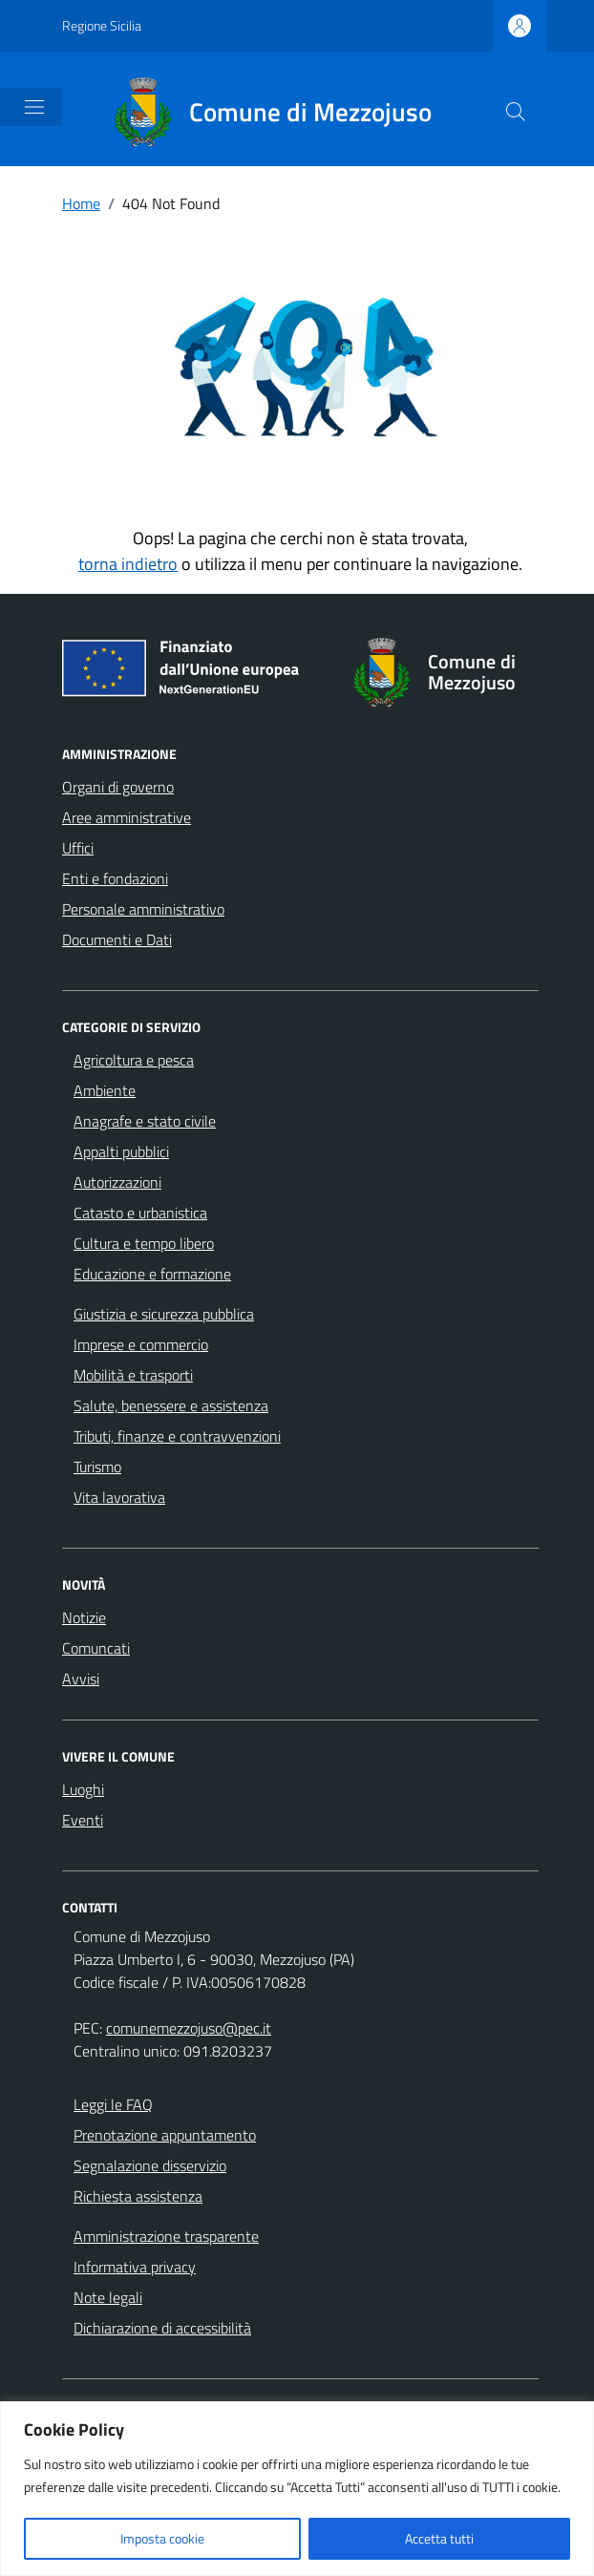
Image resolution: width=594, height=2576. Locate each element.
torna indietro (128, 564)
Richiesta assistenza (138, 2196)
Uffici (78, 847)
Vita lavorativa (119, 1497)
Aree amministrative (126, 817)
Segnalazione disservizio (150, 2165)
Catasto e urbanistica (140, 1212)
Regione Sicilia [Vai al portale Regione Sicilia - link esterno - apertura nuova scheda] (101, 25)
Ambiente (105, 1090)
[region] (297, 2488)
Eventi (82, 1819)
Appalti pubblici (121, 1151)
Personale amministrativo (143, 908)
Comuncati (96, 1647)
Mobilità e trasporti (133, 1374)
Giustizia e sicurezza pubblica (164, 1313)
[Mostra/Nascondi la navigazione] (34, 106)
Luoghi (83, 1789)
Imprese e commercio (141, 1344)
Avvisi (80, 1678)
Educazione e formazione (152, 1273)
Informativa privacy (135, 2266)
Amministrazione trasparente (166, 2236)
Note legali (108, 2297)
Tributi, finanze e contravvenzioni (177, 1436)
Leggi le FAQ (113, 2104)
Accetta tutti (439, 2538)
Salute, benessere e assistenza (171, 1405)
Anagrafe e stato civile (145, 1120)
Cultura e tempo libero (144, 1243)
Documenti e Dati (117, 939)
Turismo (97, 1466)
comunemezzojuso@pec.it (188, 2027)
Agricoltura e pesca (134, 1059)
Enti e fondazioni (115, 878)
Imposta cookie (162, 2538)
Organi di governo (118, 786)
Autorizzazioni (117, 1182)
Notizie (84, 1617)
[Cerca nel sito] (516, 112)
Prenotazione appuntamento (165, 2134)
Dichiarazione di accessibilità (162, 2327)
